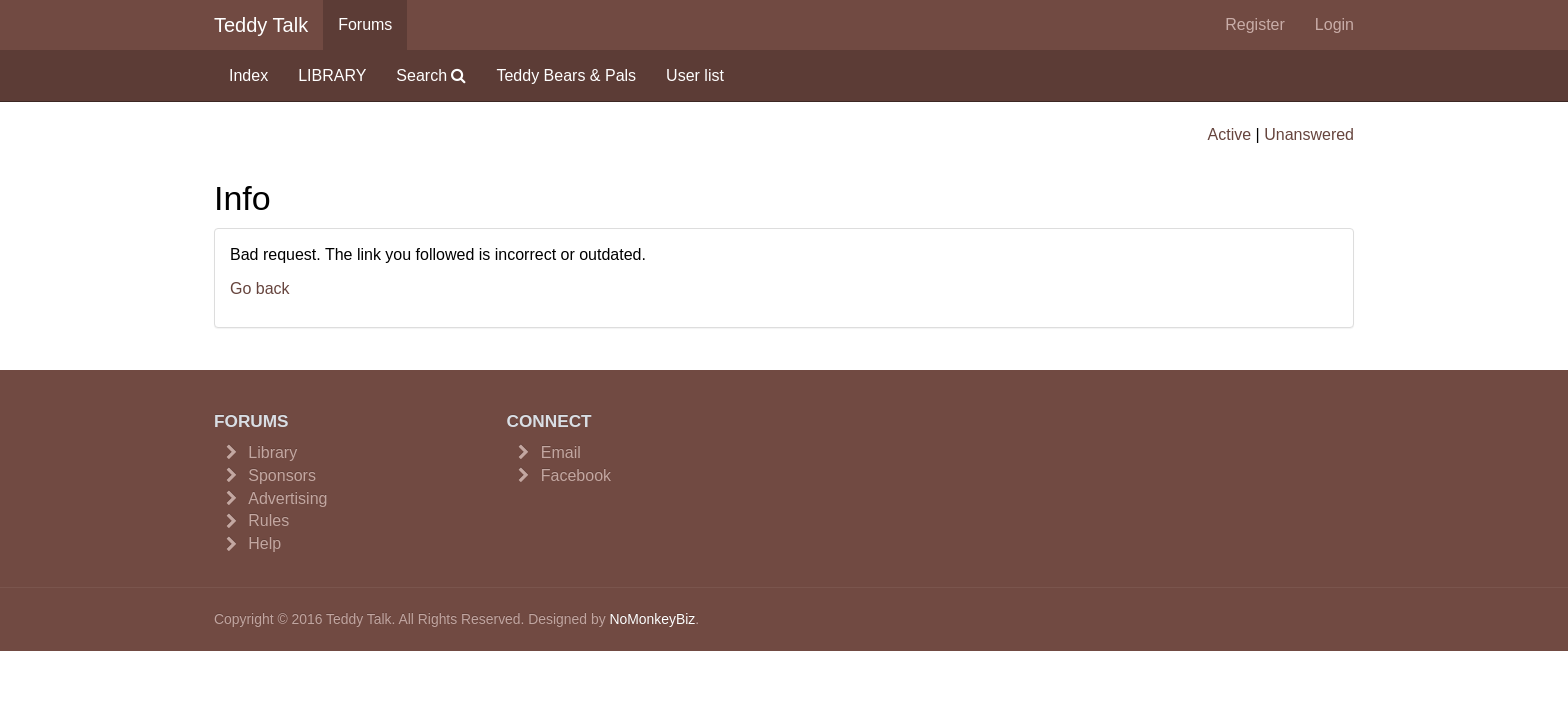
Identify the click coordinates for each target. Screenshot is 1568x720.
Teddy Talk (261, 25)
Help (264, 543)
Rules (268, 520)
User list (695, 75)
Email (561, 452)
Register (1255, 24)
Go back (260, 288)
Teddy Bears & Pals (566, 75)
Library (272, 452)
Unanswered (1309, 134)
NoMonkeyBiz (652, 619)
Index (248, 75)
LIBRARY (332, 75)
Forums (365, 24)
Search (431, 75)
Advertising (287, 498)
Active (1230, 134)
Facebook (576, 475)
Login (1334, 24)
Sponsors (282, 475)
